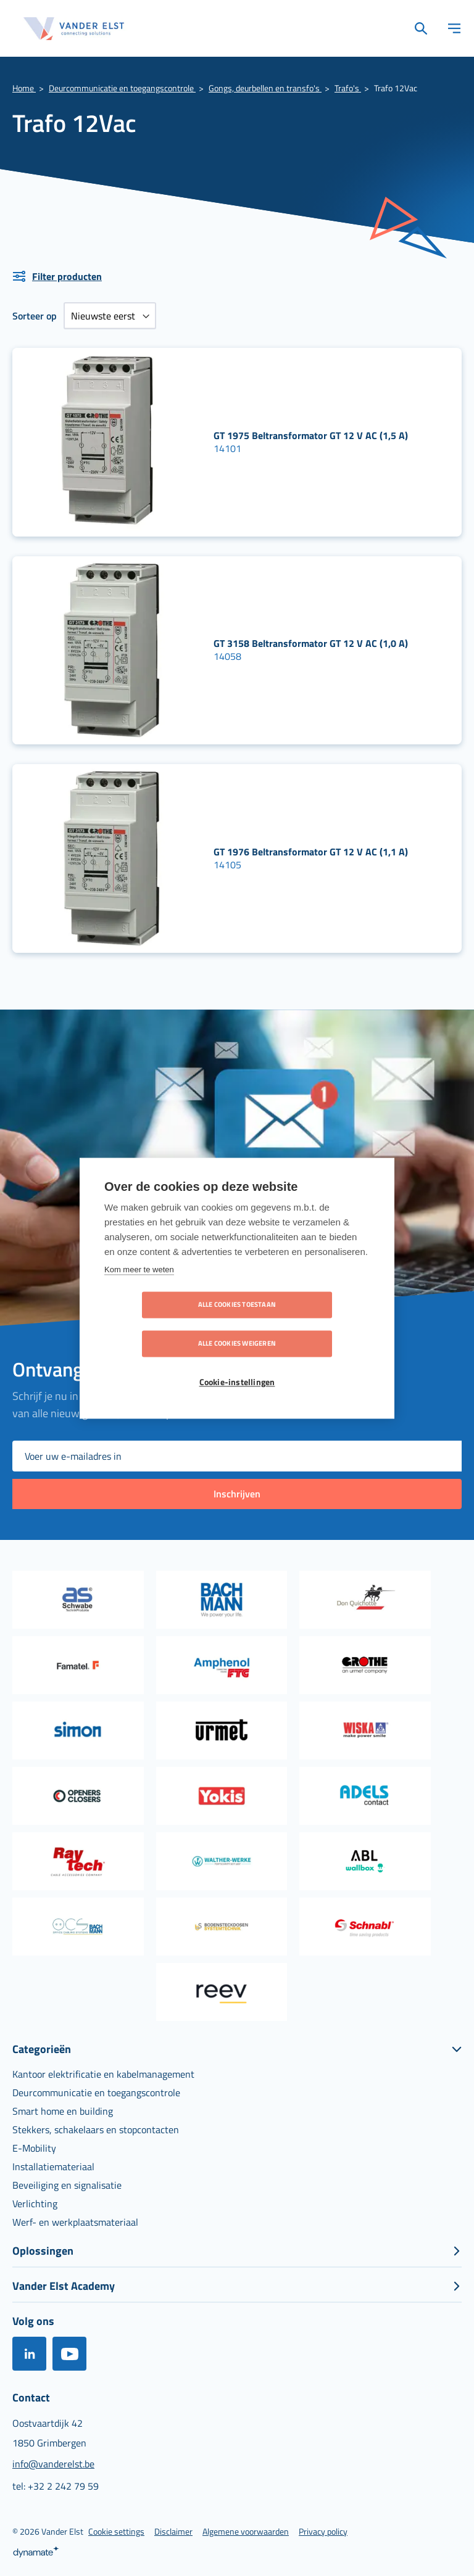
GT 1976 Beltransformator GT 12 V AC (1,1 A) (311, 851)
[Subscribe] (237, 1494)
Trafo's (348, 87)
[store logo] (74, 28)
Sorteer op (34, 315)
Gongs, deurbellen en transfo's (265, 87)
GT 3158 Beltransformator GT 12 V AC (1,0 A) (311, 643)
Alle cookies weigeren (308, 1324)
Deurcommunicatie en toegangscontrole (122, 87)
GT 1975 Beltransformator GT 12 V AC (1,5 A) (311, 435)
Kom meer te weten (139, 1288)
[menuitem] (103, 2074)
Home (24, 87)
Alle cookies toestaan (166, 1324)
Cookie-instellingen (237, 1363)
